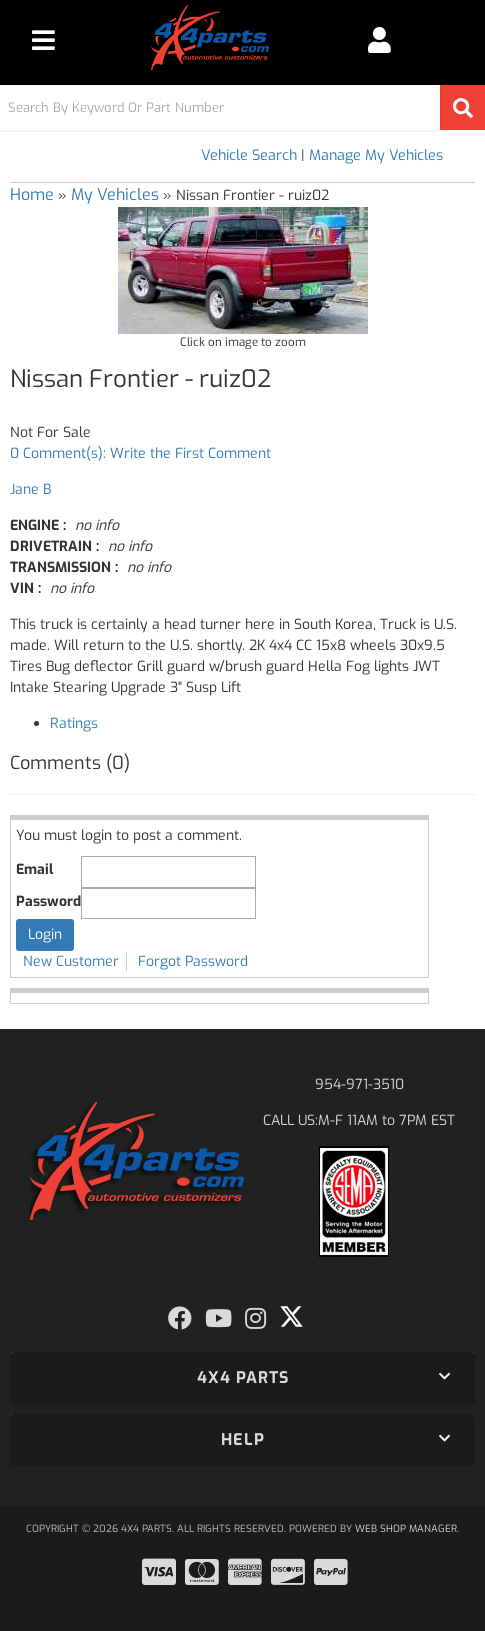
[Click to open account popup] (379, 40)
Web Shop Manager (406, 1528)
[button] (242, 107)
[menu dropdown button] (43, 40)
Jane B (30, 489)
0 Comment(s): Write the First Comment (140, 453)
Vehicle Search (249, 155)
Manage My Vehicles (376, 155)
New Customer (71, 961)
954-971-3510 (359, 1084)
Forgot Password (193, 961)
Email (34, 869)
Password (48, 901)
